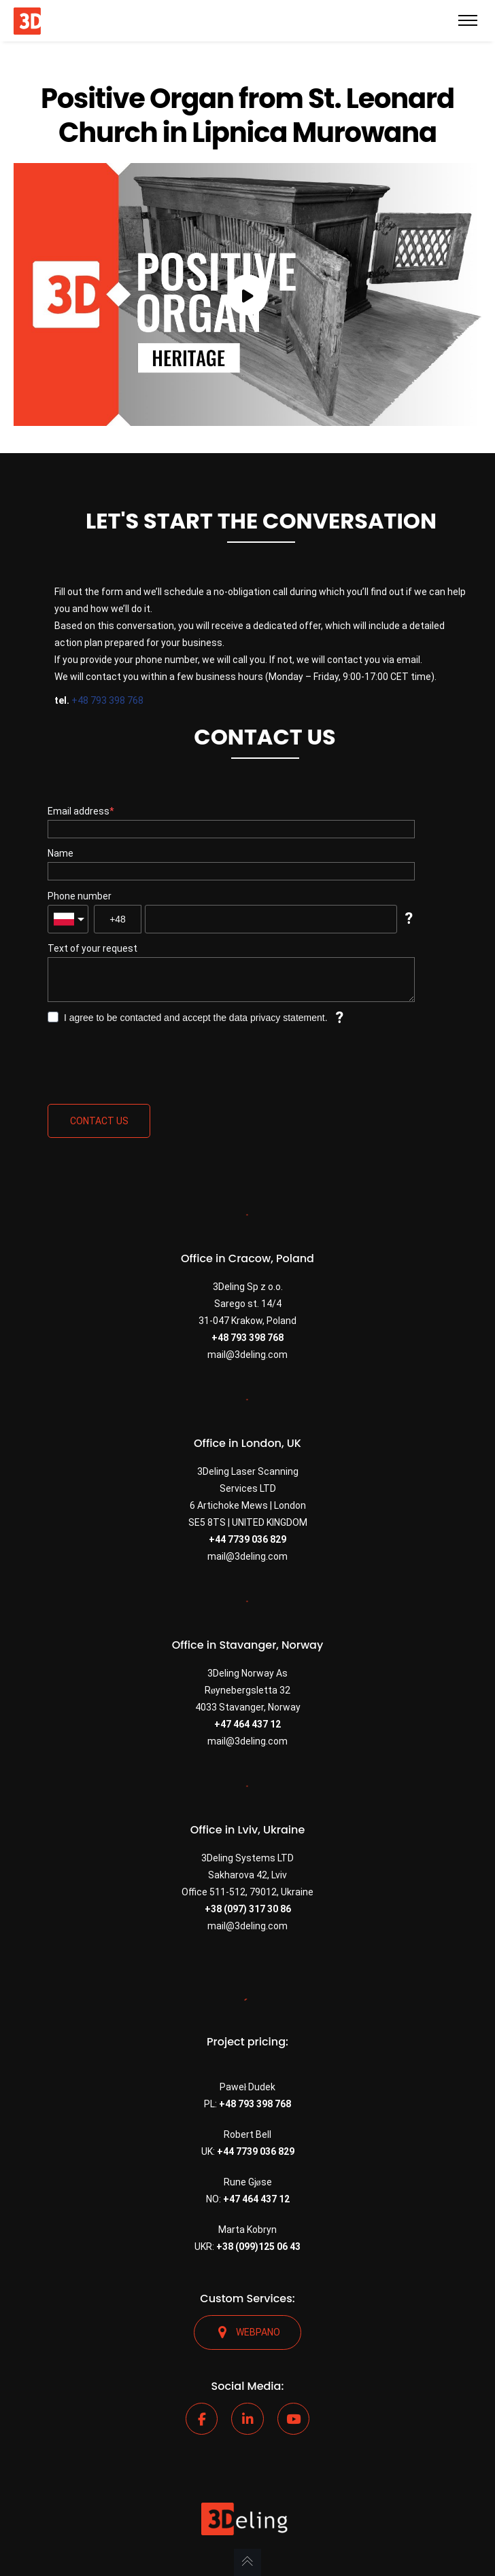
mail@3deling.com (247, 1354)
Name (60, 853)
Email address (78, 811)
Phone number (80, 896)
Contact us (99, 1120)
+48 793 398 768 (107, 700)
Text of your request (92, 948)
